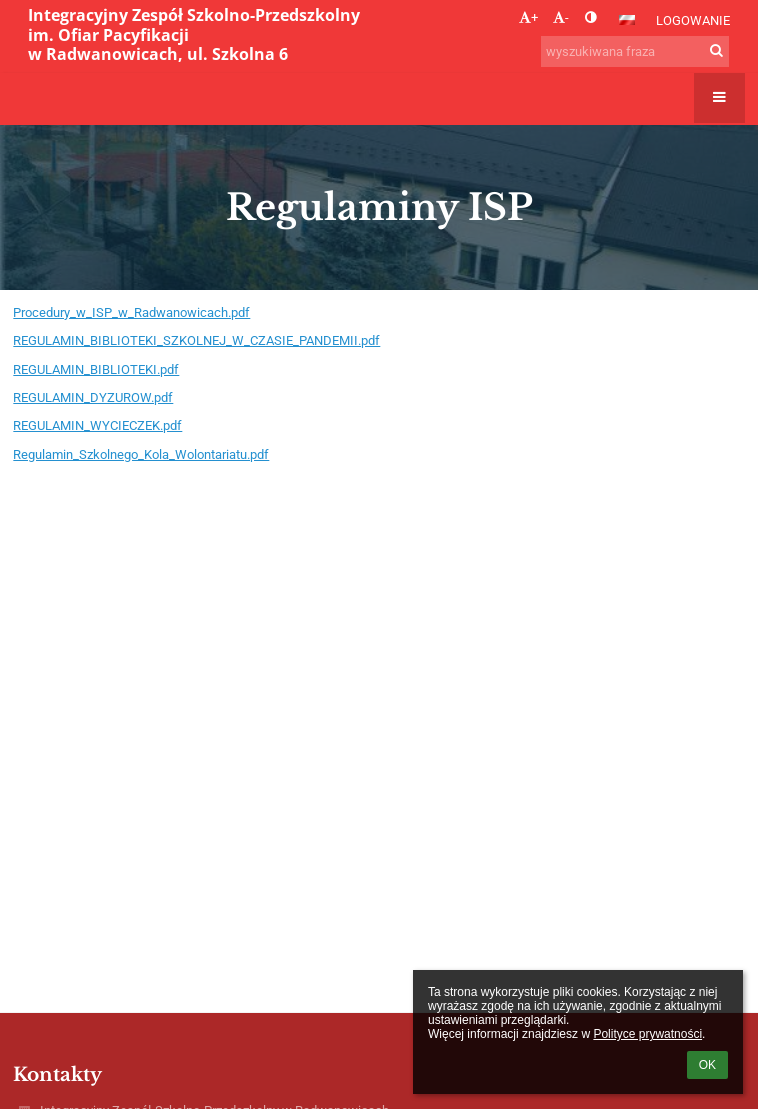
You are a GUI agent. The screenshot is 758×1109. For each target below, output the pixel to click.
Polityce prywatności (647, 1034)
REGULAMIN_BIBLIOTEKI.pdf (96, 369)
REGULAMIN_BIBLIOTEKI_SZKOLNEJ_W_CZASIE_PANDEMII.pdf (196, 340)
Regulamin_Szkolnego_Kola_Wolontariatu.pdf (141, 454)
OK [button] (707, 1065)
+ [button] (528, 17)
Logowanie (693, 20)
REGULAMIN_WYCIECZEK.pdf (97, 425)
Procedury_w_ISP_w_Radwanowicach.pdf (131, 312)
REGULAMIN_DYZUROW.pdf (93, 397)
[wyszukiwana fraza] (635, 51)
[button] (627, 20)
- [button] (561, 17)
